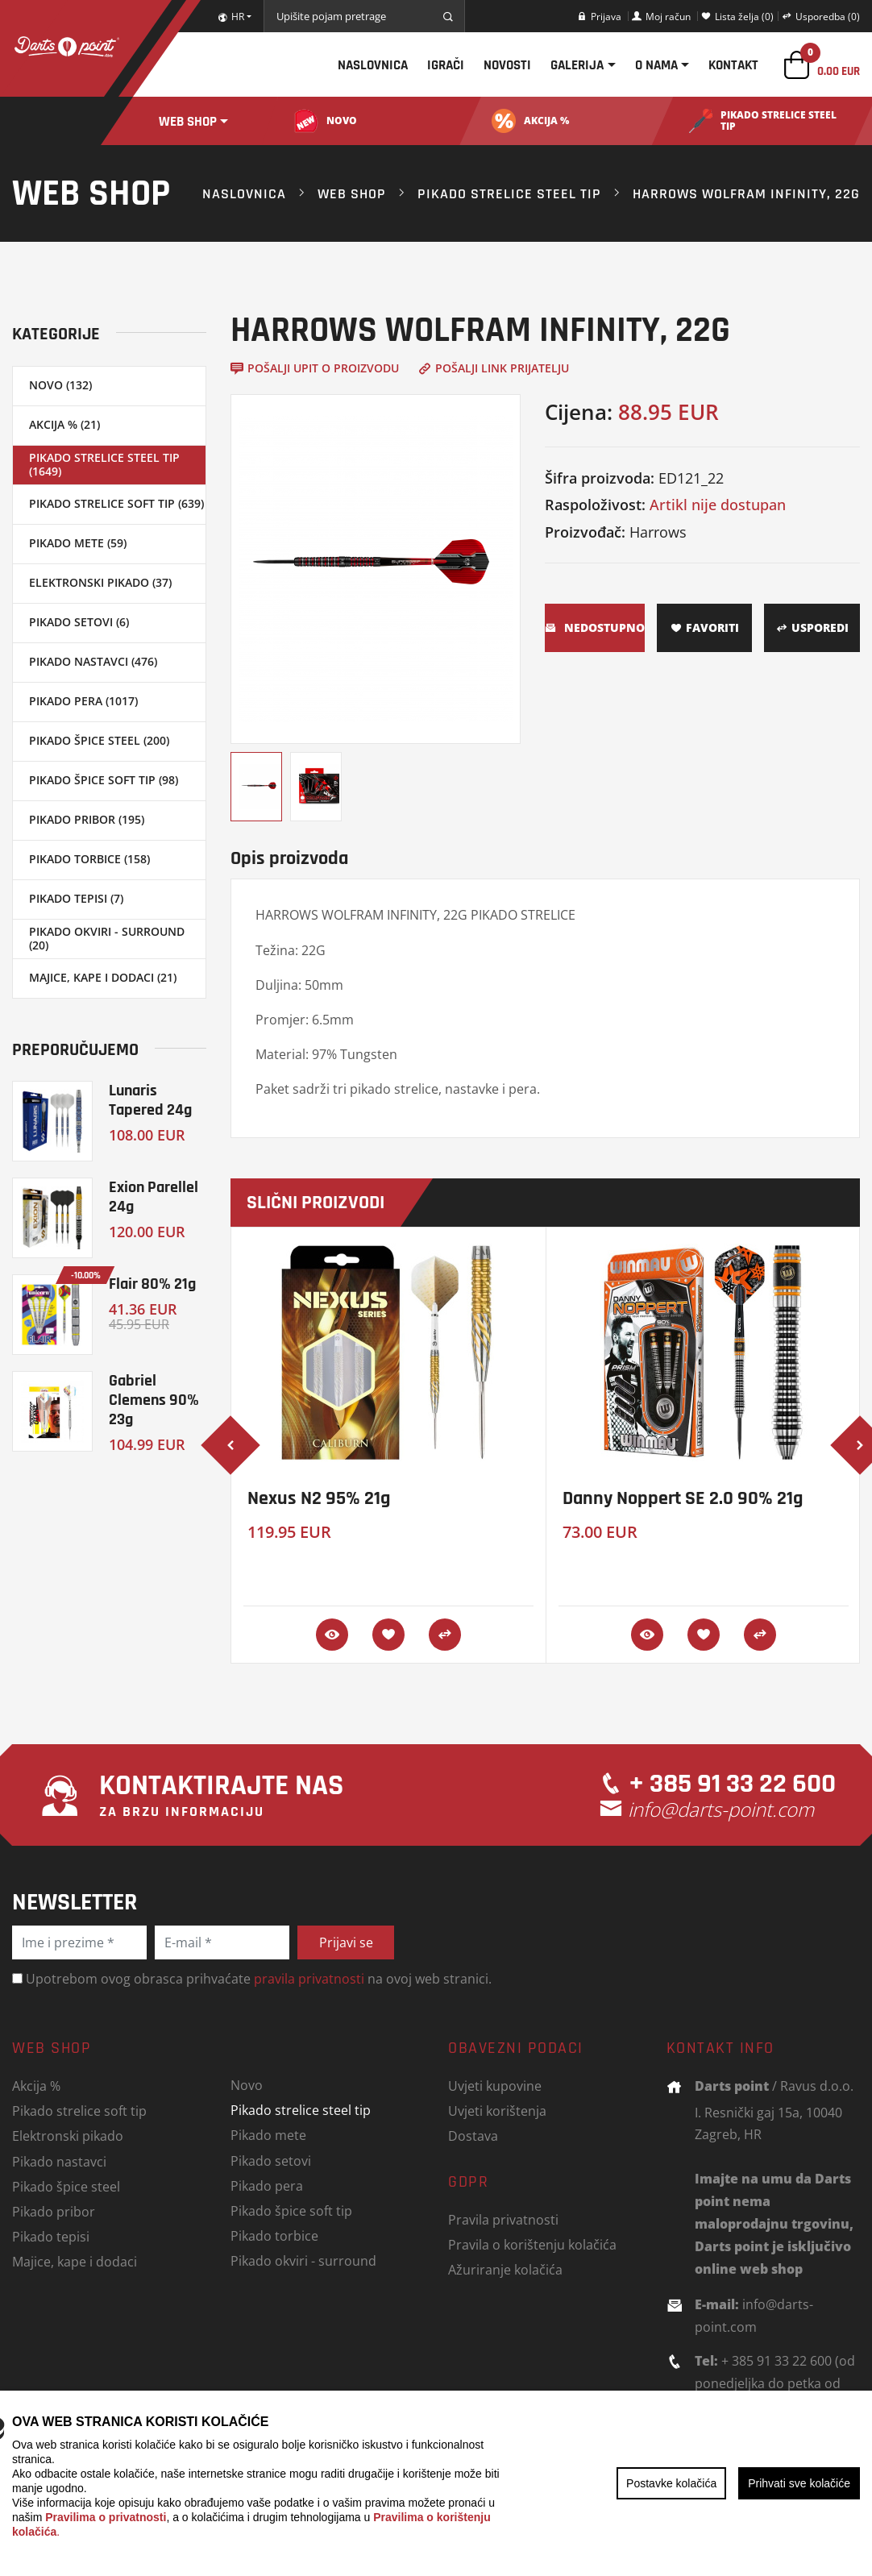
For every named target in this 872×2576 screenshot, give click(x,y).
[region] (436, 2483)
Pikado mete (268, 2134)
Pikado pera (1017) (83, 700)
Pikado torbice (274, 2235)
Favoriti (705, 627)
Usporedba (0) (821, 16)
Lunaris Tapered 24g (150, 1100)
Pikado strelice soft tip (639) (116, 503)
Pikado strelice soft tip (79, 2110)
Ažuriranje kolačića (505, 2269)
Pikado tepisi (50, 2236)
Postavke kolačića (671, 2483)
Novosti (507, 65)
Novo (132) (60, 385)
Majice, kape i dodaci (74, 2261)
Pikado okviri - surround (303, 2260)
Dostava (473, 2135)
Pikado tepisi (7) (76, 898)
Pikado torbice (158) (89, 858)
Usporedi (812, 627)
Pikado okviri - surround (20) (107, 938)
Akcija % (36, 2085)
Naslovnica (373, 65)
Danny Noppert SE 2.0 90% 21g (683, 1498)
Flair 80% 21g (152, 1283)
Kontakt (733, 65)
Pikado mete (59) (78, 543)
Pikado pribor (53, 2211)
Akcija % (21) (64, 424)
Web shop (188, 121)
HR (231, 16)
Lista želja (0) (737, 16)
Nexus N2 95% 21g (318, 1498)
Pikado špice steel (66, 2186)
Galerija (577, 65)
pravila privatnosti (309, 1978)
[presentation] (230, 1445)
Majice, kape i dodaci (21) (102, 977)
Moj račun (661, 16)
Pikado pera (266, 2185)
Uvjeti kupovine (495, 2085)
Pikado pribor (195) (86, 819)
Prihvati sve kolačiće (799, 2483)
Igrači (445, 65)
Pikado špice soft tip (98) (103, 779)
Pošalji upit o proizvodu (314, 368)
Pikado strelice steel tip (509, 193)
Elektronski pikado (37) (100, 582)
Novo (246, 2084)
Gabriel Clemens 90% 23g (154, 1399)
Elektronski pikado (67, 2135)
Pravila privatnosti (503, 2219)
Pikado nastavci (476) (93, 661)
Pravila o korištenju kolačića (532, 2244)
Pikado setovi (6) (79, 621)
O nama (656, 65)
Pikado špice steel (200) (99, 740)
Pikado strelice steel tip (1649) (104, 464)
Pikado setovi (270, 2160)
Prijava (599, 16)
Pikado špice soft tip (291, 2210)
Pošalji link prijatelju (493, 368)
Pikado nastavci (59, 2161)
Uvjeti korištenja (497, 2110)
